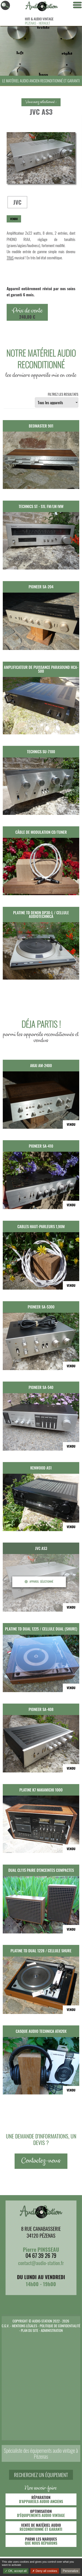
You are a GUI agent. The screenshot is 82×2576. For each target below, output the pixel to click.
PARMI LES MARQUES (41, 2541)
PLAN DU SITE (29, 2330)
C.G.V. (5, 2325)
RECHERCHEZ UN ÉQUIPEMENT (41, 2474)
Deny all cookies (44, 2570)
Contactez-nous (41, 2161)
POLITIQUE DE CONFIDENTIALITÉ (60, 2325)
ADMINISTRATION (52, 2330)
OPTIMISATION (41, 2513)
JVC (17, 202)
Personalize (70, 2570)
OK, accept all (16, 2570)
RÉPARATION (41, 2499)
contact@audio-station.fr (41, 2263)
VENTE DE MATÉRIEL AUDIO (41, 2527)
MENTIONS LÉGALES (24, 2325)
